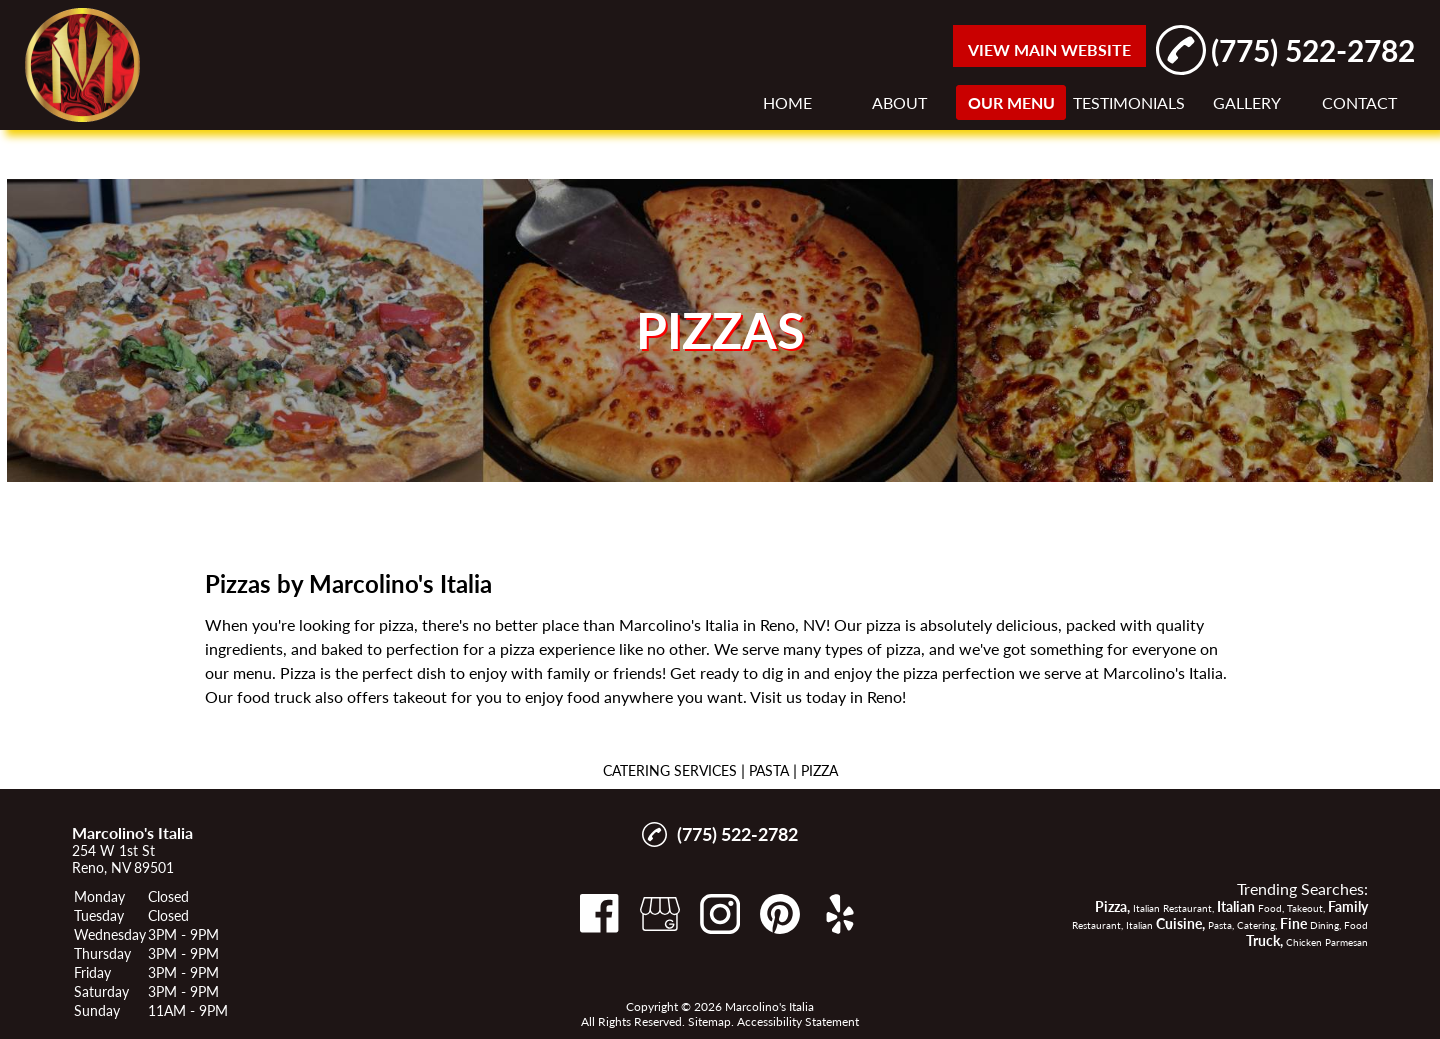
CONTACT (1359, 102)
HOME (787, 102)
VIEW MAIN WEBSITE (1049, 49)
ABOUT (899, 102)
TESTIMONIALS (1129, 102)
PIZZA (819, 770)
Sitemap (709, 1021)
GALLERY (1247, 102)
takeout (420, 696)
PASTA (769, 770)
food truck (274, 696)
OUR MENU (1011, 102)
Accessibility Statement (798, 1021)
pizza (396, 624)
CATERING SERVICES (670, 770)
